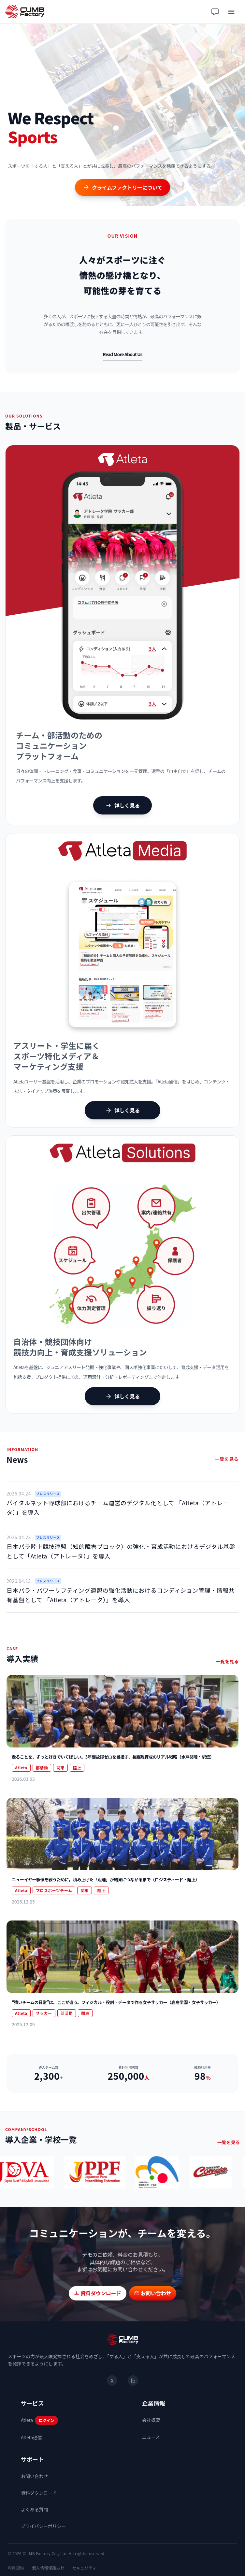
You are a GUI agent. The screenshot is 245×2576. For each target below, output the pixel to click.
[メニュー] (231, 12)
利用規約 (16, 2567)
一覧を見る (226, 1459)
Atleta (27, 2420)
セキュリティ (84, 2567)
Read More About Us (122, 354)
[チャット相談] (215, 11)
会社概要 (151, 2420)
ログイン (46, 2420)
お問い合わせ (34, 2476)
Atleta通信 (31, 2437)
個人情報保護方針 (48, 2567)
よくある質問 (34, 2509)
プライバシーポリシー (43, 2526)
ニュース (151, 2437)
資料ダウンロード (39, 2492)
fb (133, 2380)
